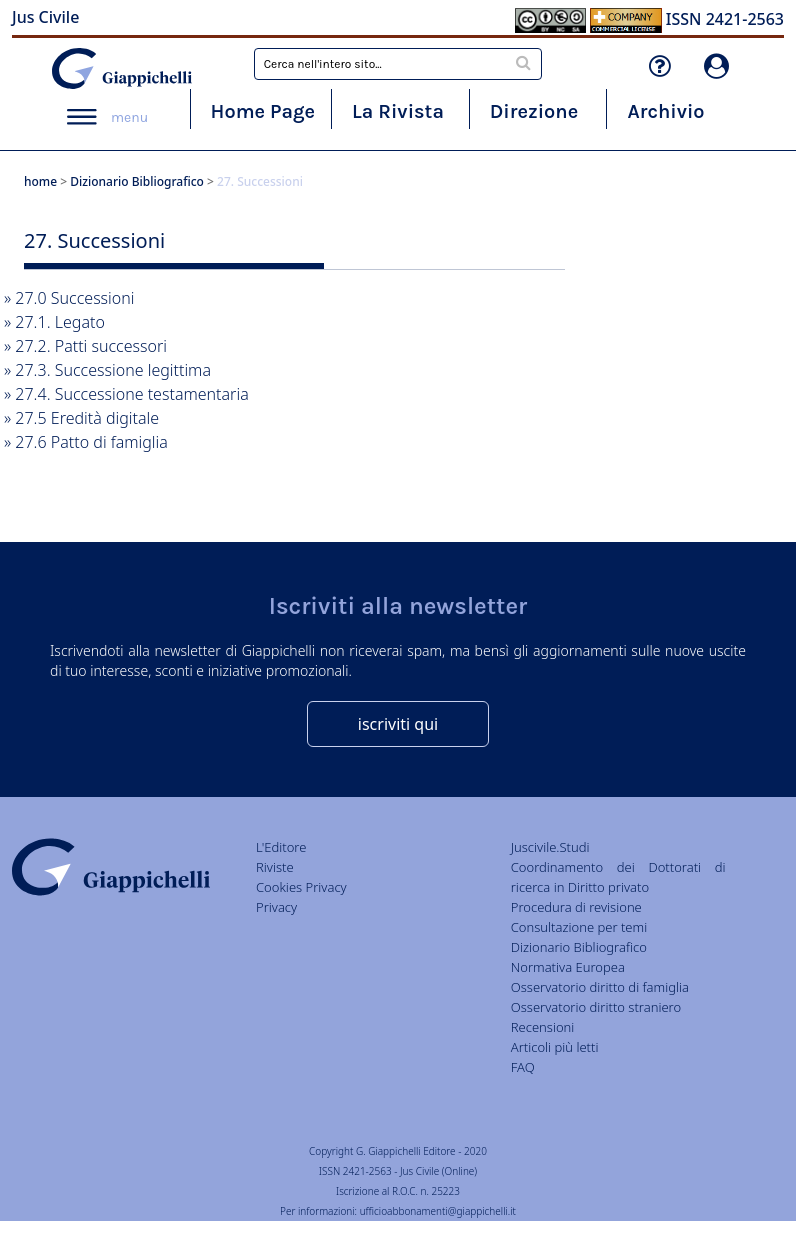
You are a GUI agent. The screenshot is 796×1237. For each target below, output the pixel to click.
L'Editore (281, 847)
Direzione (534, 111)
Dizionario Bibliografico (137, 181)
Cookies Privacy (301, 887)
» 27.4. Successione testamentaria (126, 394)
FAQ (523, 1067)
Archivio (665, 111)
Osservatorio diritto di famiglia (600, 987)
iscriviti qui (398, 724)
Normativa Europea (568, 967)
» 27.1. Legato (54, 322)
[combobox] (398, 64)
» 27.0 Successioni (69, 298)
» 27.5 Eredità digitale (81, 418)
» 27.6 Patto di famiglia (86, 442)
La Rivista (398, 111)
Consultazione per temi (579, 927)
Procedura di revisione (576, 907)
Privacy (276, 907)
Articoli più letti (555, 1047)
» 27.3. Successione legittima (107, 370)
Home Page (263, 111)
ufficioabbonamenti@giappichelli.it (438, 1211)
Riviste (275, 867)
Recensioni (543, 1027)
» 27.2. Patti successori (85, 346)
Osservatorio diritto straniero (596, 1007)
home (40, 181)
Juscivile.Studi (550, 847)
